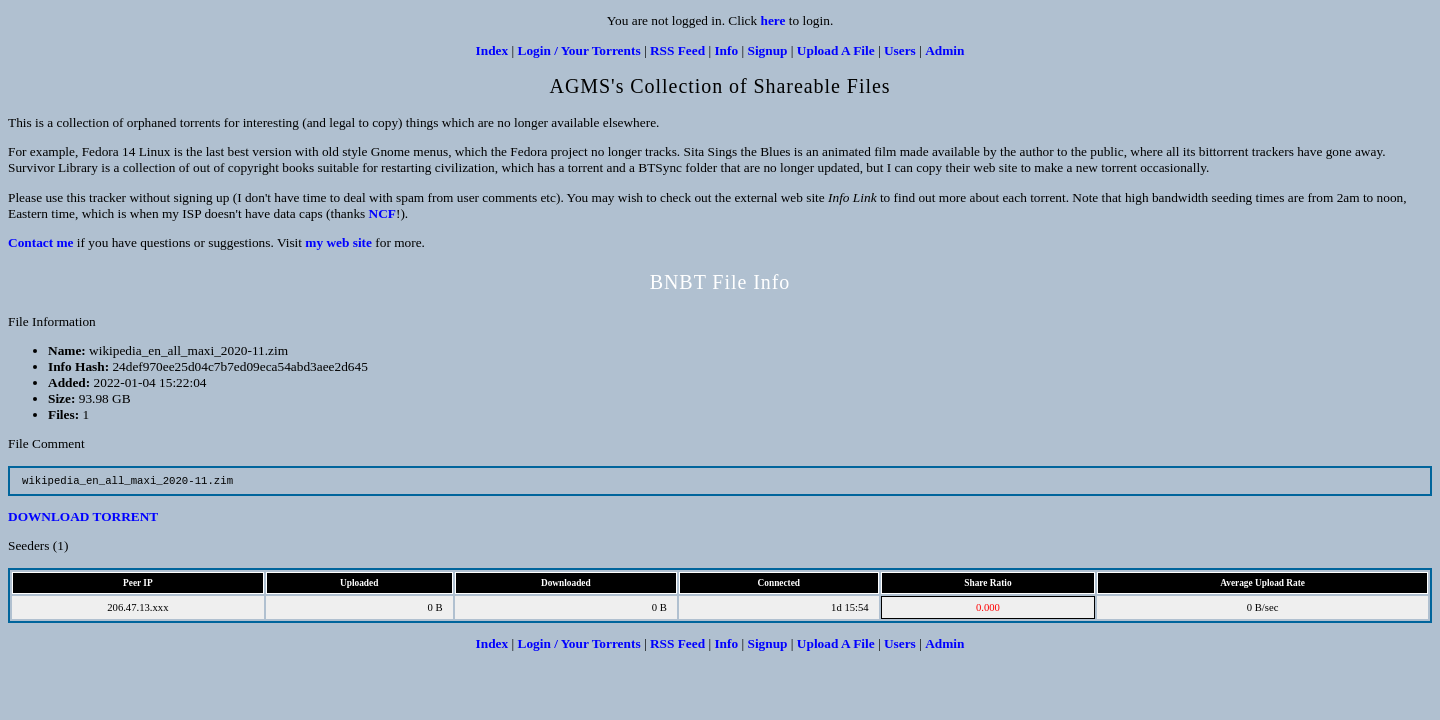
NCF (382, 213)
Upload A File (836, 50)
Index (492, 50)
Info (726, 50)
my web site (338, 242)
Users (900, 50)
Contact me (41, 242)
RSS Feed (677, 50)
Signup (767, 50)
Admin (944, 50)
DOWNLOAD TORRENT (83, 518)
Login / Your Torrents (579, 50)
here (773, 20)
